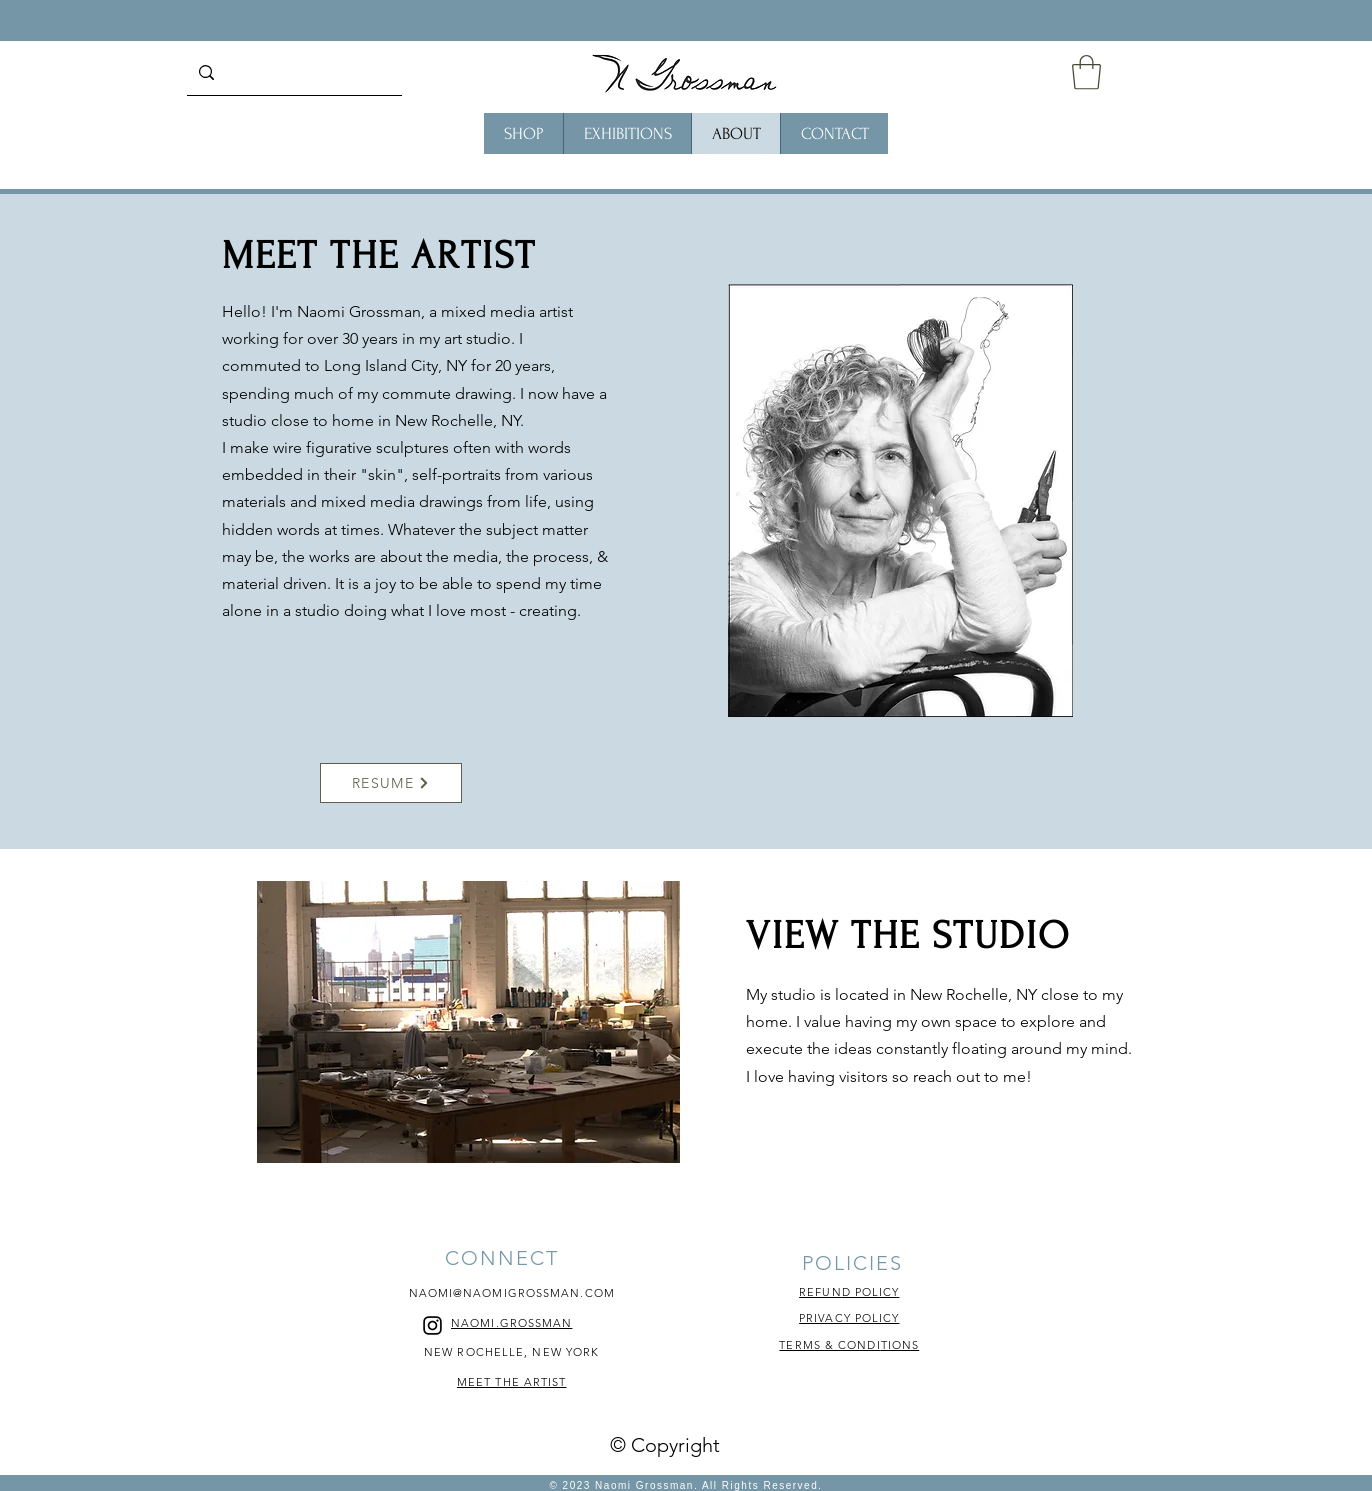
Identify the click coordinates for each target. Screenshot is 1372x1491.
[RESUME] (391, 783)
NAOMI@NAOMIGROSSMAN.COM (512, 1293)
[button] (1086, 72)
